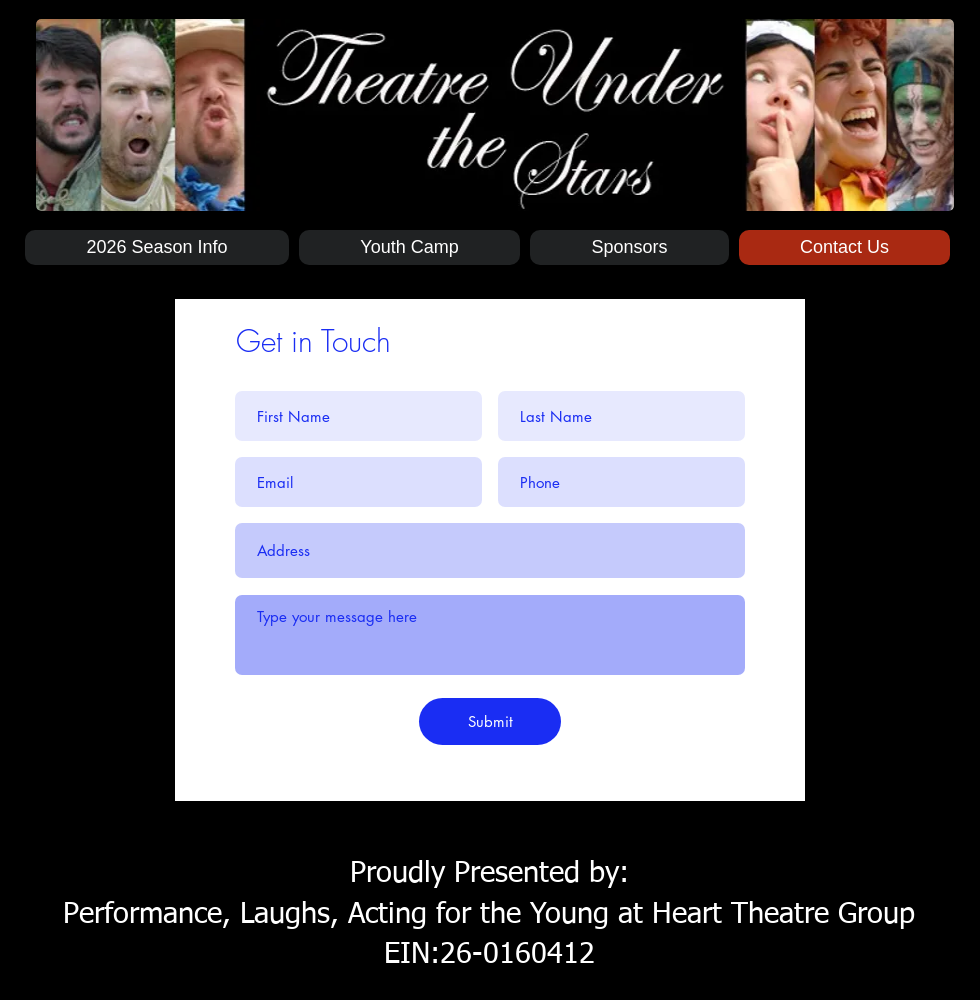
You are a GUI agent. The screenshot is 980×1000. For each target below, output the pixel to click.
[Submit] (490, 721)
